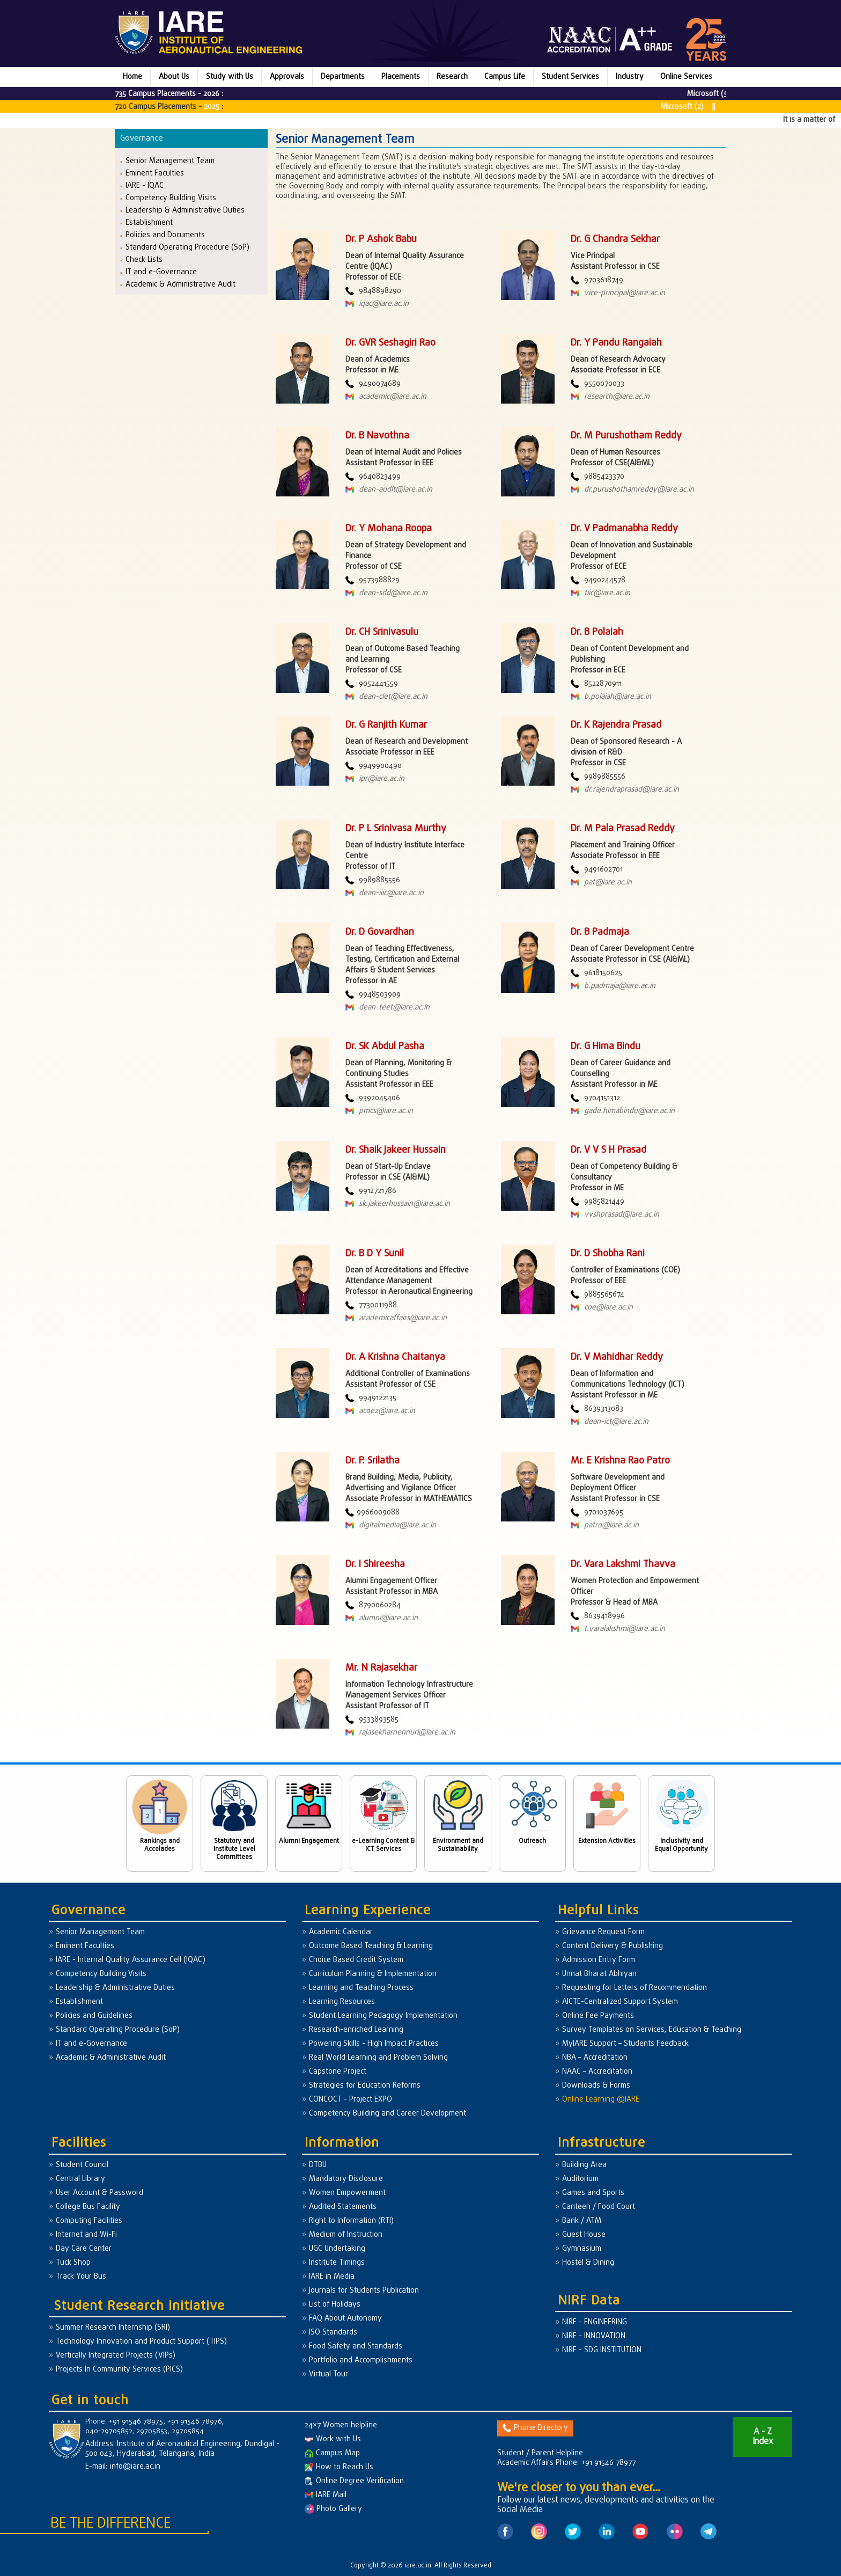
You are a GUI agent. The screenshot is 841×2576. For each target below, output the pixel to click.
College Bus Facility (88, 2207)
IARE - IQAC (145, 185)
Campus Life (504, 77)
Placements (400, 77)
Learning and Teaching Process (361, 1988)
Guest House (584, 2235)
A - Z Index (763, 2437)
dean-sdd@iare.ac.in (386, 593)
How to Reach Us (339, 2467)
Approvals (287, 77)
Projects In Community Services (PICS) (119, 2369)
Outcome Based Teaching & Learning (371, 1946)
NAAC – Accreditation (597, 2071)
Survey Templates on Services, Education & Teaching (651, 2030)
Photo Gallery (333, 2509)
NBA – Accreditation (595, 2057)
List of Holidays (334, 2304)
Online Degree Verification (354, 2481)
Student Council (82, 2165)
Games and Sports (593, 2193)
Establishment (149, 222)
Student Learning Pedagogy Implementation (383, 2016)
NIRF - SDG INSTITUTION (601, 2350)
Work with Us (333, 2439)
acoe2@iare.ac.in (380, 1411)
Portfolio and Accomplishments (360, 2360)
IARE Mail (325, 2495)
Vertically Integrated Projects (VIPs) (115, 2355)
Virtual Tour (328, 2374)
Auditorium (580, 2179)
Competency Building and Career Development (387, 2113)
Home (132, 77)
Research (452, 77)
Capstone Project (337, 2071)
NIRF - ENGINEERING (594, 2322)
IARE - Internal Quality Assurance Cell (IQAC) (130, 1960)
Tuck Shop (73, 2262)
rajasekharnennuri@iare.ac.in (400, 1732)
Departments (343, 77)
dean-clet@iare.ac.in (386, 696)
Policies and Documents (165, 235)
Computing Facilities (89, 2221)
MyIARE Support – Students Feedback (625, 2044)
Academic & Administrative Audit (180, 284)
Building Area (584, 2165)
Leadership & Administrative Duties (185, 210)
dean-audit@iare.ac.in (388, 489)
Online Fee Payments (598, 2016)
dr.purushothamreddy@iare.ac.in (632, 489)
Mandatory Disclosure (346, 2179)
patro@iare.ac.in (605, 1525)
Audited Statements (343, 2207)
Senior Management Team (170, 161)
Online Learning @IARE (600, 2099)
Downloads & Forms (596, 2085)
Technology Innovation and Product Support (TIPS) (141, 2341)
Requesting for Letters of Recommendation (634, 1988)
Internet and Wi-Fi (86, 2235)
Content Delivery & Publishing (612, 1946)
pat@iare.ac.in (601, 882)
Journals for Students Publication (364, 2290)
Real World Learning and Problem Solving (378, 2057)
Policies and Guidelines (94, 2016)
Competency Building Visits (171, 198)
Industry (630, 77)
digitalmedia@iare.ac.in (390, 1525)
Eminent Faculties (155, 173)
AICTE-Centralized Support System (620, 2002)
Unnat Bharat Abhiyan (599, 1974)
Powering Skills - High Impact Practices (374, 2044)
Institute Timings (337, 2262)
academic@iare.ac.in (385, 396)
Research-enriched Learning (356, 2030)
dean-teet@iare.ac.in (387, 1007)
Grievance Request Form (603, 1932)
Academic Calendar (341, 1932)
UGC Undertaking (337, 2249)
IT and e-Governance (161, 272)
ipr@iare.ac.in (374, 779)
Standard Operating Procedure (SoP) (187, 247)
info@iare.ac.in (135, 2466)
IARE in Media (332, 2276)
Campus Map (332, 2453)
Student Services (570, 77)
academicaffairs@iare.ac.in (396, 1318)
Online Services (686, 77)
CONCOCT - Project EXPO (350, 2099)
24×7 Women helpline (341, 2425)
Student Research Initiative (139, 2306)
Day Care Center (84, 2249)
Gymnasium (581, 2249)
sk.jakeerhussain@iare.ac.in (397, 1204)
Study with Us (229, 77)
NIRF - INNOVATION (593, 2336)
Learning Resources (342, 2002)
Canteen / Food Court (598, 2207)
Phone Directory (535, 2428)
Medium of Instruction (345, 2235)
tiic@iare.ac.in (600, 593)
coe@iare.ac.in (602, 1307)
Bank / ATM (581, 2221)
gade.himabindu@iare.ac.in (623, 1111)
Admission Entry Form (598, 1960)
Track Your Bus (81, 2276)
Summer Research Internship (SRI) (113, 2327)
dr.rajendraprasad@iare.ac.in (625, 789)
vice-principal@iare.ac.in (618, 293)
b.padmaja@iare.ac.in (613, 986)
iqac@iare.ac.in (377, 304)
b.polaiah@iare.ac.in (611, 696)
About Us (174, 77)
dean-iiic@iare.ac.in (384, 893)
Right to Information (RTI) (351, 2221)
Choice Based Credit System (356, 1960)
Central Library (80, 2179)
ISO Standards (333, 2332)
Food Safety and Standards (355, 2346)
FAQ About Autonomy (345, 2318)
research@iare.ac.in (610, 396)
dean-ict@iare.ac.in (609, 1422)
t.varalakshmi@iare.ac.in (618, 1629)
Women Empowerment (347, 2193)
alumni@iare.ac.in (381, 1618)
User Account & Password (99, 2193)
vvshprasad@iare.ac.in (615, 1214)
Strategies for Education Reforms (364, 2085)
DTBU (318, 2165)
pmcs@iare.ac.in (379, 1111)
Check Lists (144, 259)
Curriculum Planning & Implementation (373, 1974)
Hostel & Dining (588, 2262)
